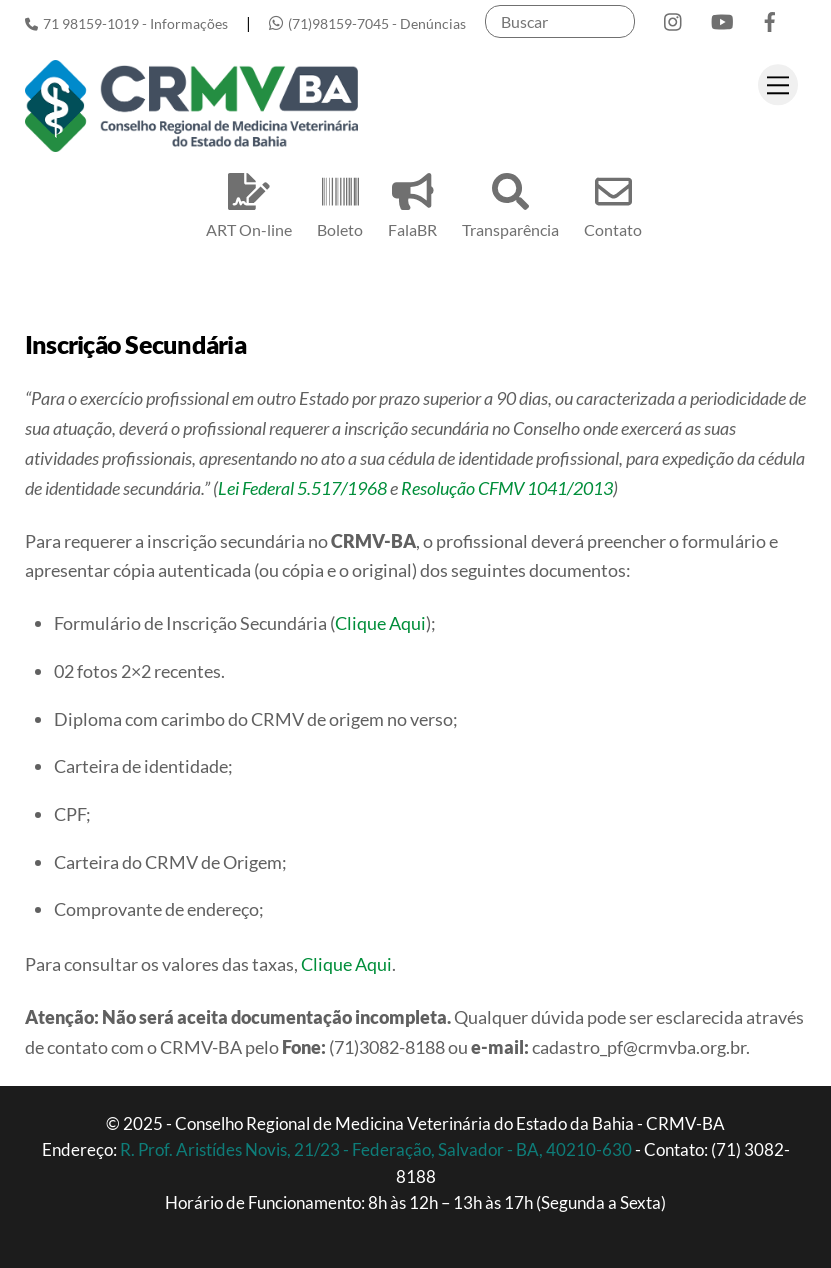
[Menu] (778, 84)
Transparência (510, 202)
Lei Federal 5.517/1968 (302, 488)
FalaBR (412, 202)
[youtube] (722, 17)
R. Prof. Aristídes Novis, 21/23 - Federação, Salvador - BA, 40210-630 (377, 1149)
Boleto (340, 202)
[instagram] (674, 17)
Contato (613, 202)
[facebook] (770, 17)
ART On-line (249, 202)
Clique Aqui (380, 623)
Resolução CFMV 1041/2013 (507, 488)
